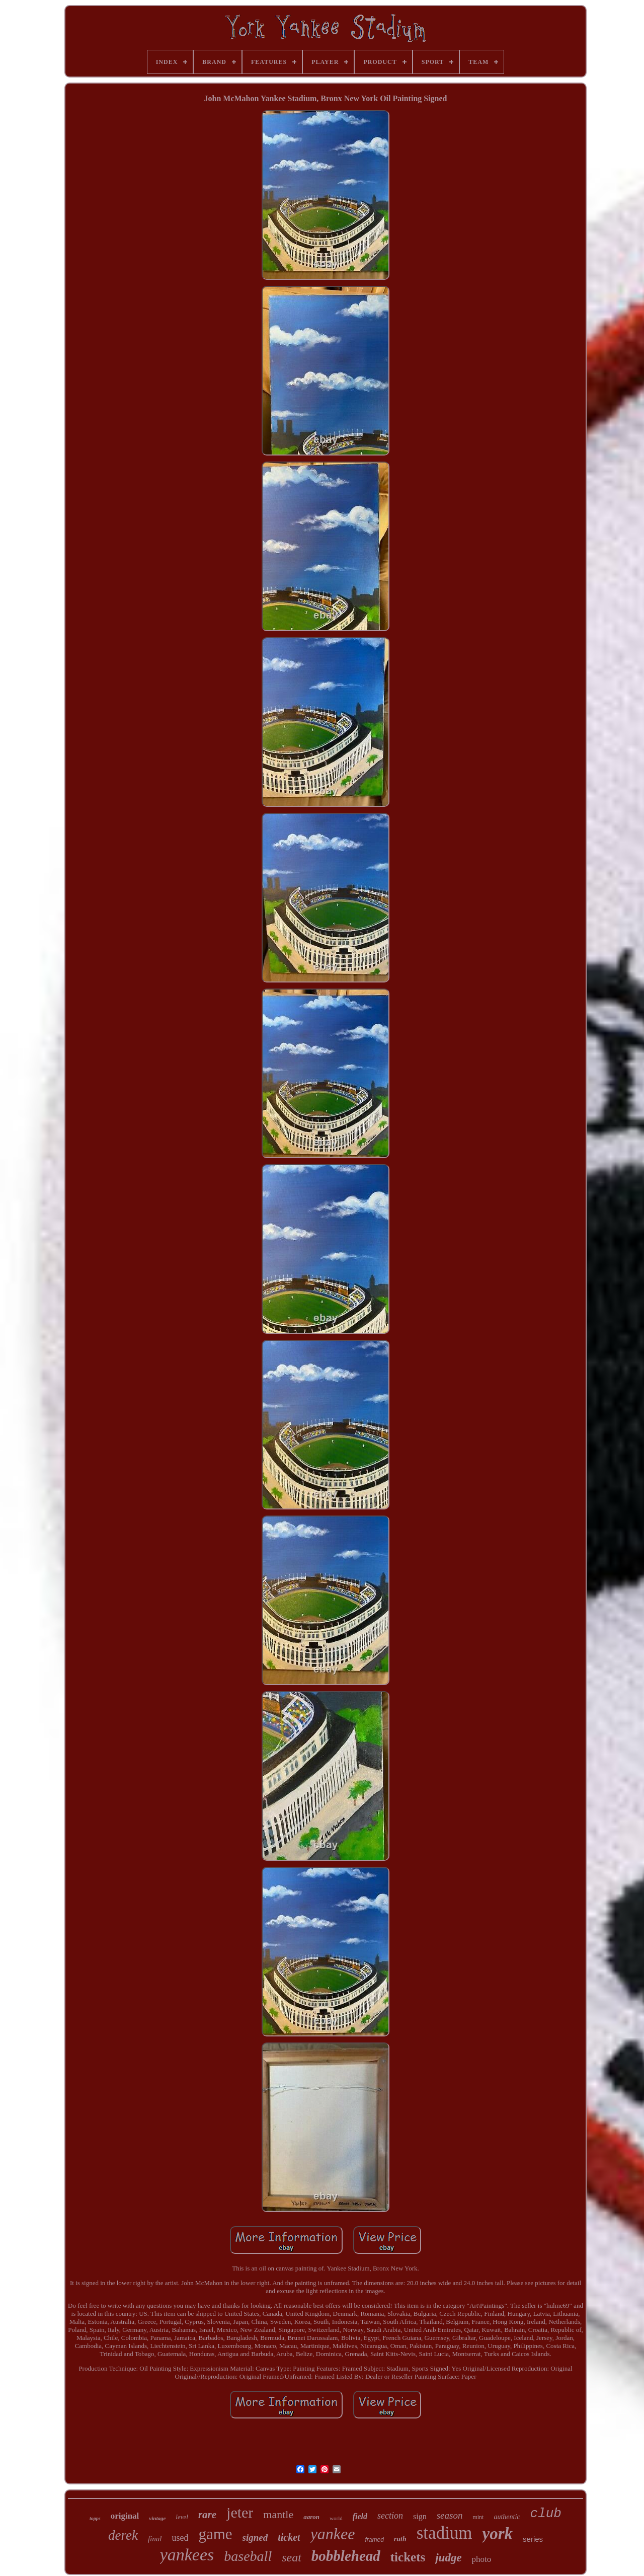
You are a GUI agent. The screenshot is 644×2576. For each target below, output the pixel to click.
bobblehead (345, 2556)
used (180, 2538)
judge (448, 2557)
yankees (187, 2554)
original (125, 2516)
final (155, 2539)
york (497, 2534)
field (360, 2516)
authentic (507, 2517)
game (215, 2534)
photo (482, 2559)
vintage (157, 2518)
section (390, 2516)
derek (123, 2535)
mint (478, 2517)
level (182, 2517)
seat (291, 2557)
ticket (289, 2537)
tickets (407, 2557)
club (545, 2513)
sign (420, 2516)
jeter (239, 2512)
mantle (278, 2514)
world (336, 2518)
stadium (444, 2533)
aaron (311, 2517)
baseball (248, 2556)
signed (255, 2537)
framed (374, 2539)
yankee (332, 2534)
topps (95, 2518)
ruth (400, 2539)
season (450, 2515)
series (533, 2539)
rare (207, 2515)
